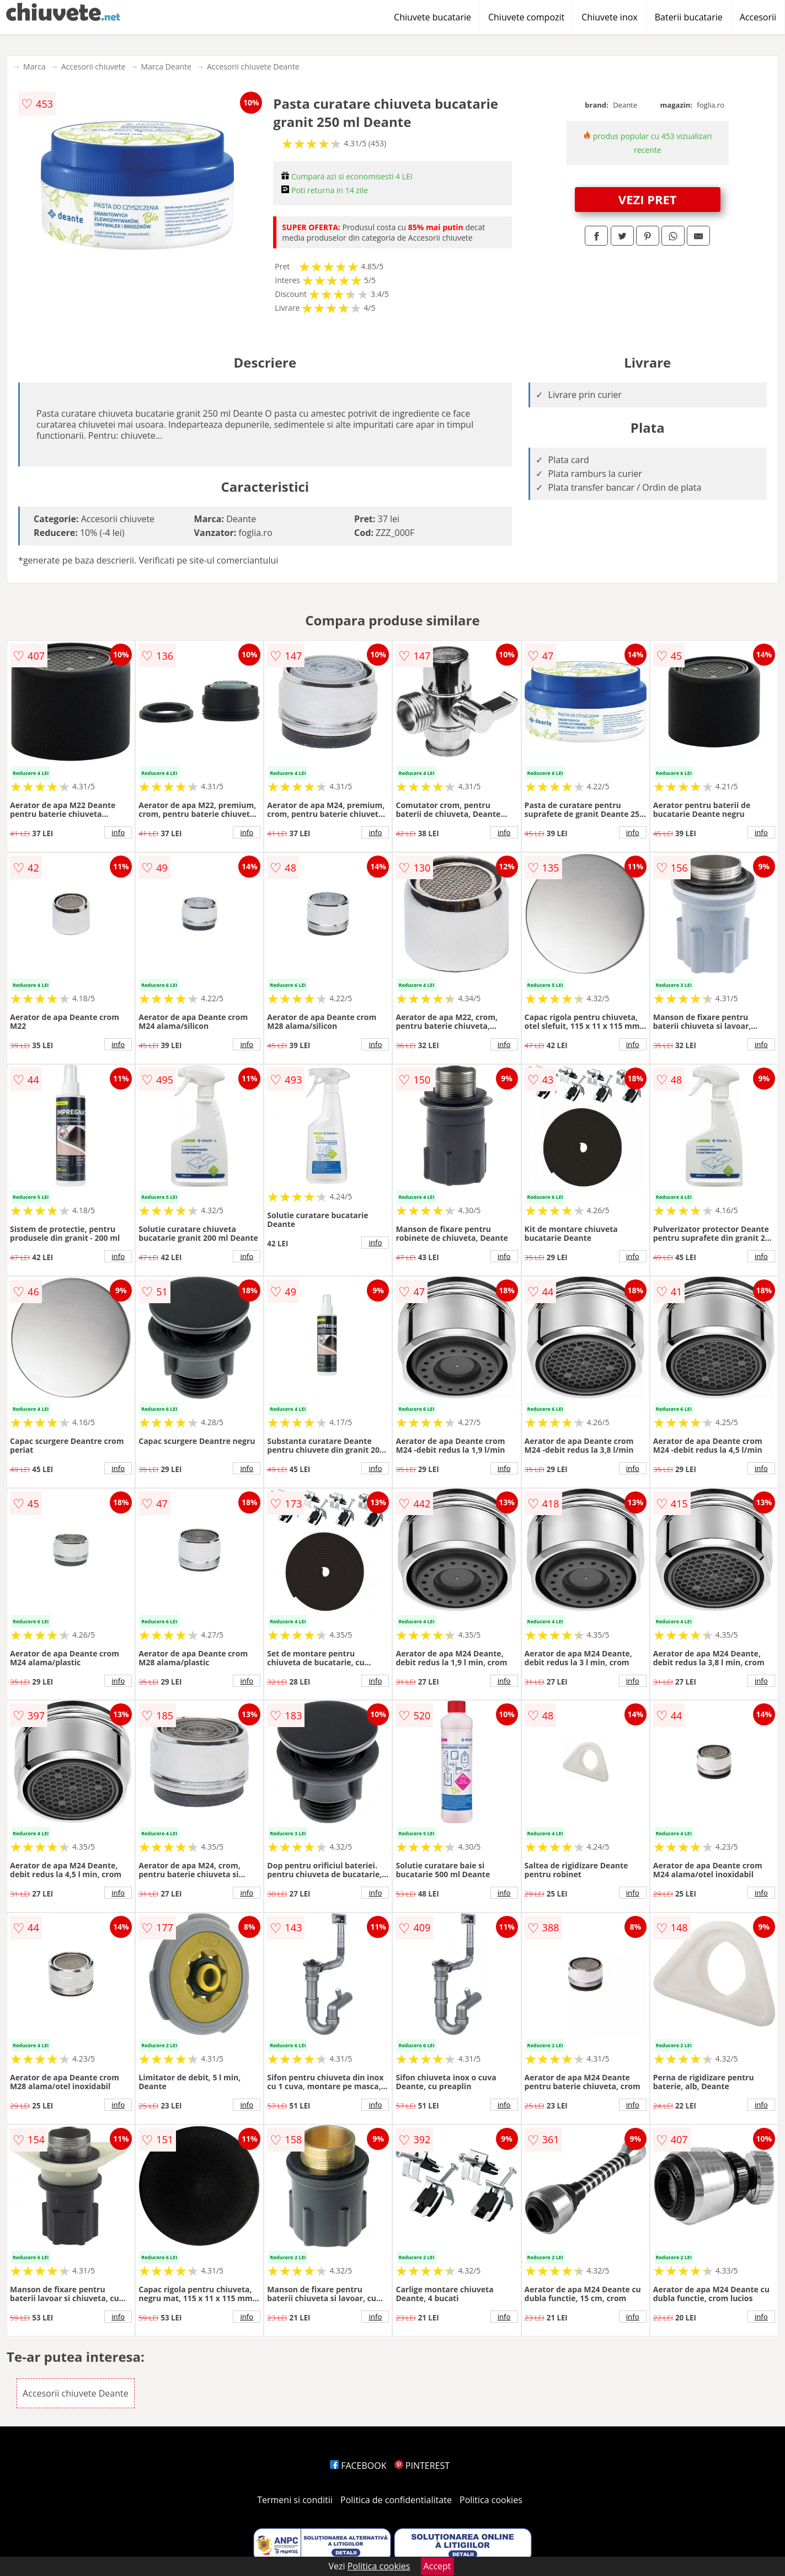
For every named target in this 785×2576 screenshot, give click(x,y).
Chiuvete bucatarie (432, 17)
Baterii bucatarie (689, 17)
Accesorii (758, 17)
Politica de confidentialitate (396, 2500)
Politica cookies (491, 2500)
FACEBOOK (358, 2466)
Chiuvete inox (609, 17)
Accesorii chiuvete (93, 66)
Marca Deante (166, 66)
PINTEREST (422, 2466)
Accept (437, 2566)
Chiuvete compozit (526, 17)
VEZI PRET (647, 199)
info (118, 832)
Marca (34, 66)
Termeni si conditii (295, 2500)
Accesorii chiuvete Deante (253, 66)
